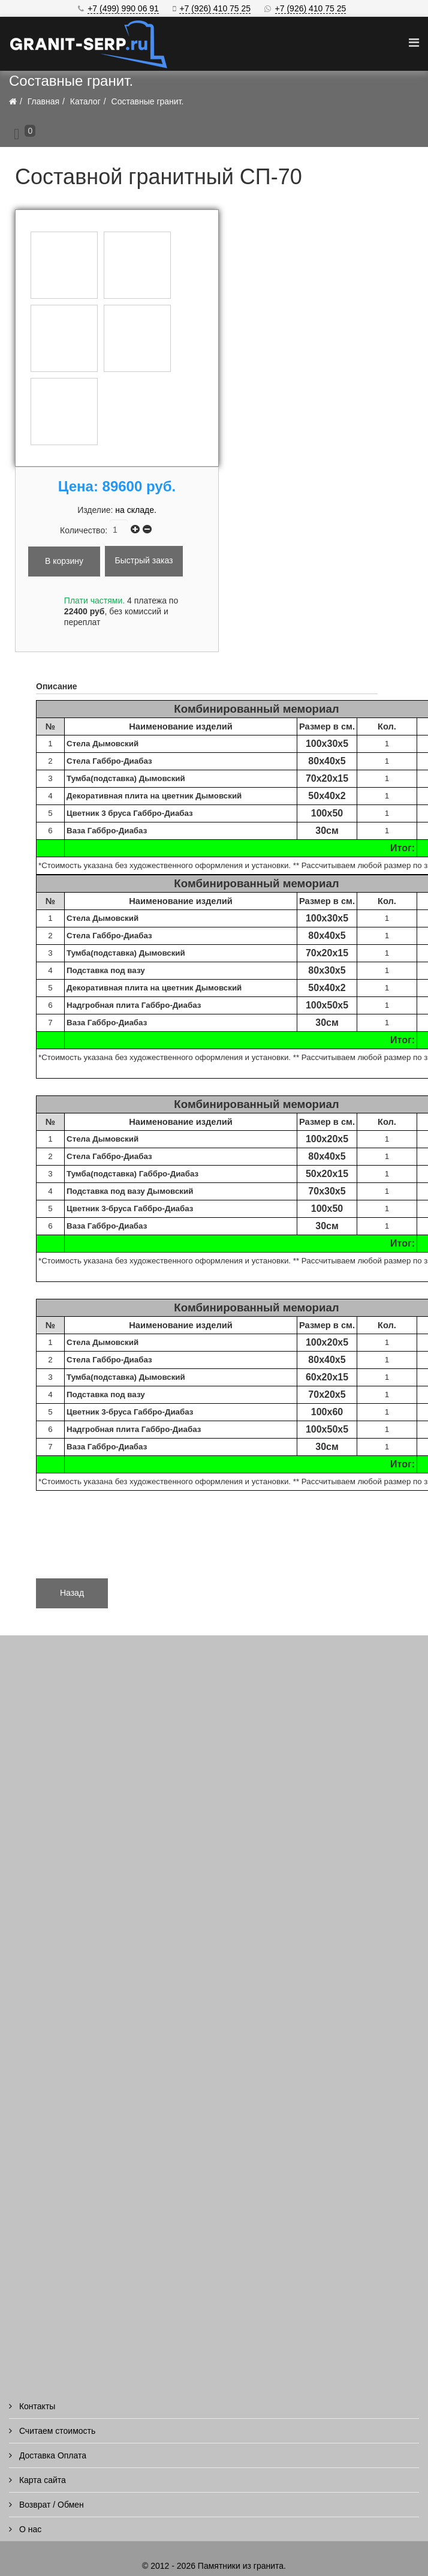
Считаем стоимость (56, 2431)
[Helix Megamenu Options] (414, 43)
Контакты (36, 2406)
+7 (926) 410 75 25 (215, 8)
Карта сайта (41, 2480)
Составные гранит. (147, 101)
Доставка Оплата (51, 2455)
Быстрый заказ (144, 560)
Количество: (85, 530)
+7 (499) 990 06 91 (123, 8)
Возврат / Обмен (50, 2504)
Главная (43, 101)
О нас (29, 2529)
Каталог (85, 101)
